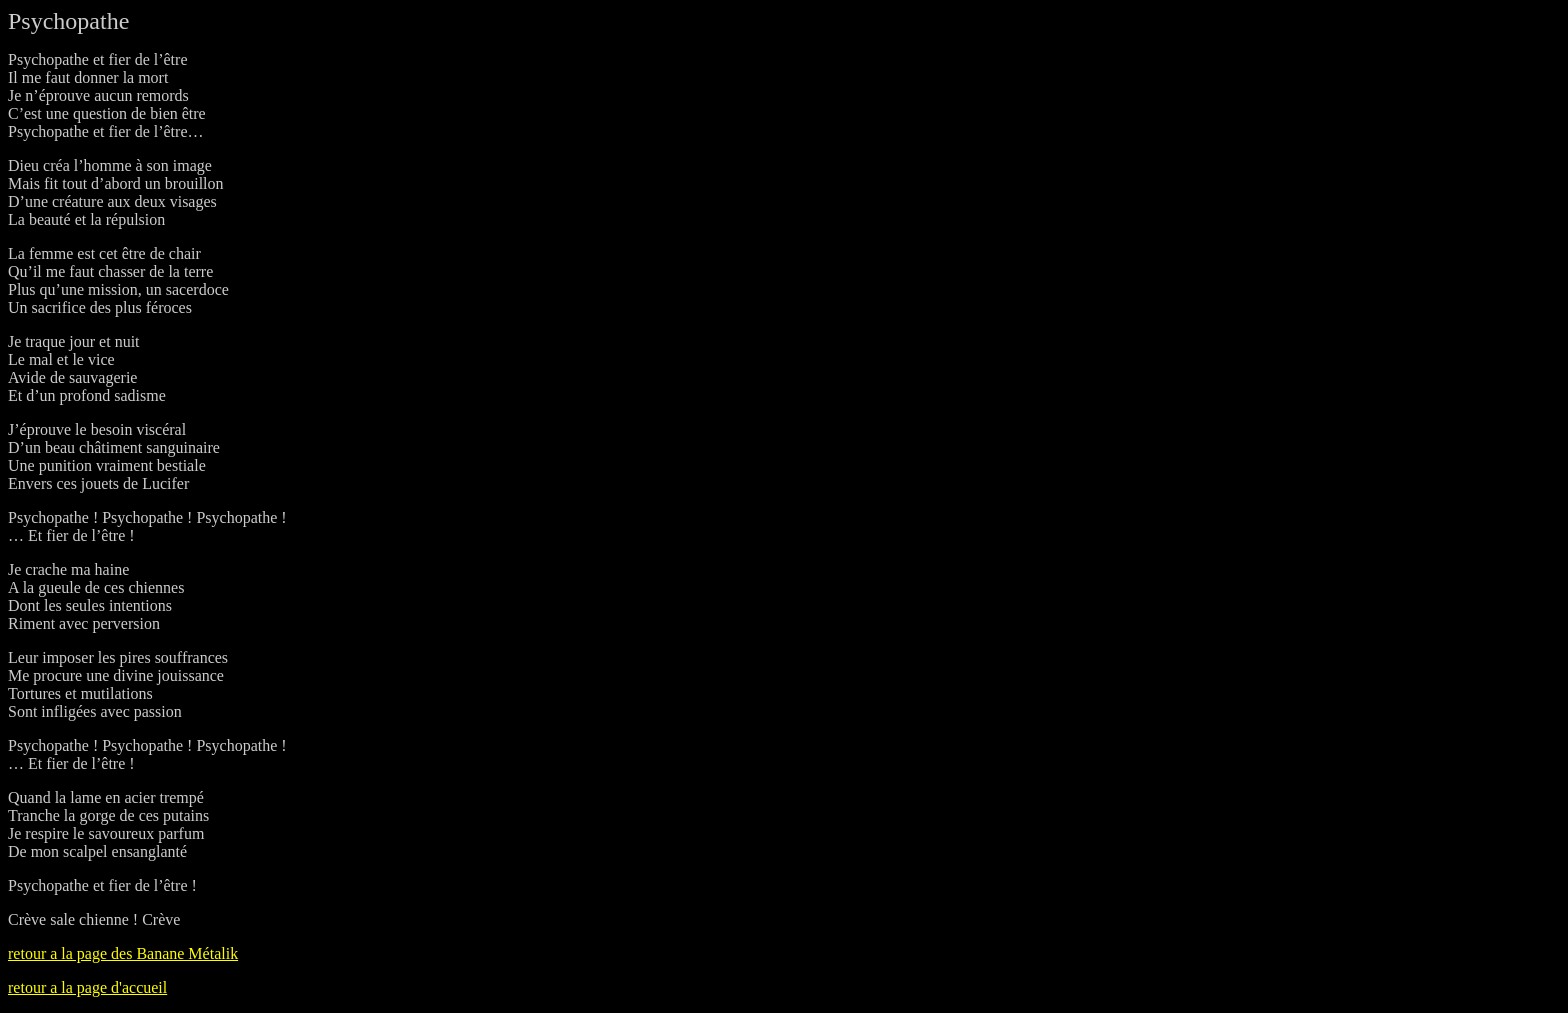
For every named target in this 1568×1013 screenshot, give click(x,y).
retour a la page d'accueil (87, 987)
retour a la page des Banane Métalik (123, 953)
